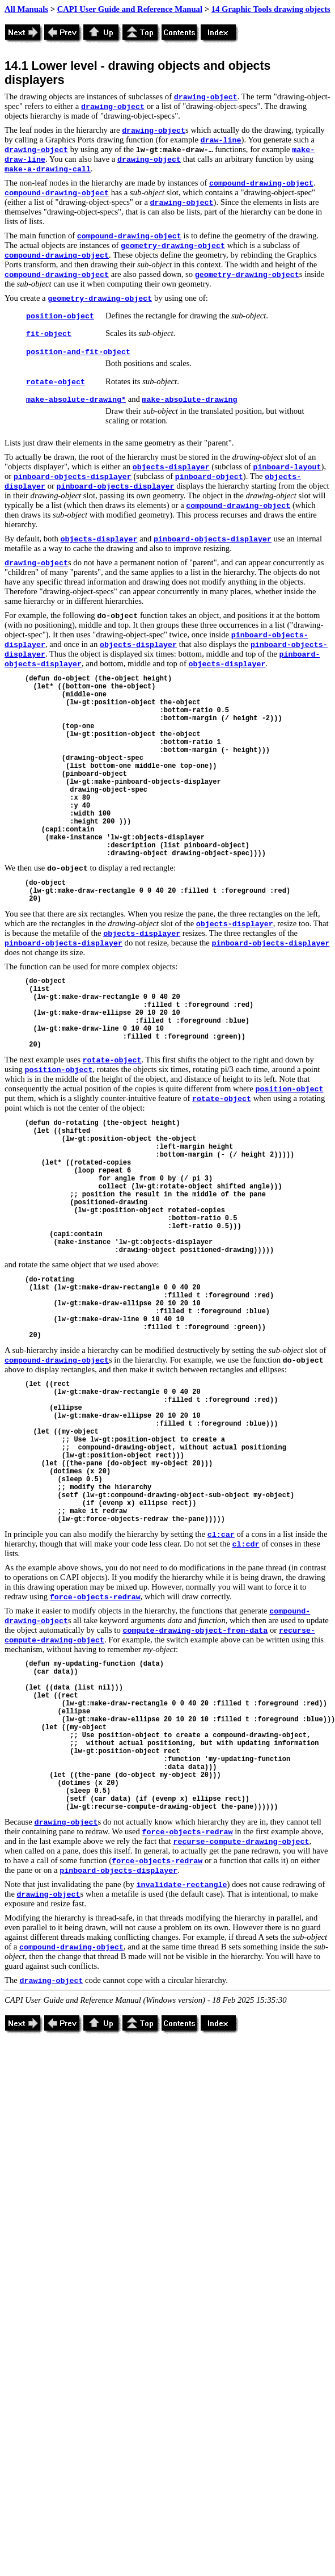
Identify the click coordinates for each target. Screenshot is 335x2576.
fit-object (48, 334)
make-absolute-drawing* (76, 400)
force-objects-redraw (95, 1597)
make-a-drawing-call (48, 169)
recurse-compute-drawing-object (241, 1842)
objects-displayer (171, 467)
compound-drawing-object (261, 183)
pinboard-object (209, 477)
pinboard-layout (287, 467)
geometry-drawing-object (173, 246)
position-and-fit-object (78, 352)
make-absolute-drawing (189, 400)
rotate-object (55, 382)
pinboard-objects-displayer (73, 477)
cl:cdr (246, 1544)
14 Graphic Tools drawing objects (270, 9)
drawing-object (206, 97)
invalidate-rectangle (181, 1885)
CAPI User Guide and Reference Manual (129, 9)
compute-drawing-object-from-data (195, 1631)
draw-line (221, 140)
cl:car (221, 1535)
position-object (60, 316)
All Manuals (26, 9)
